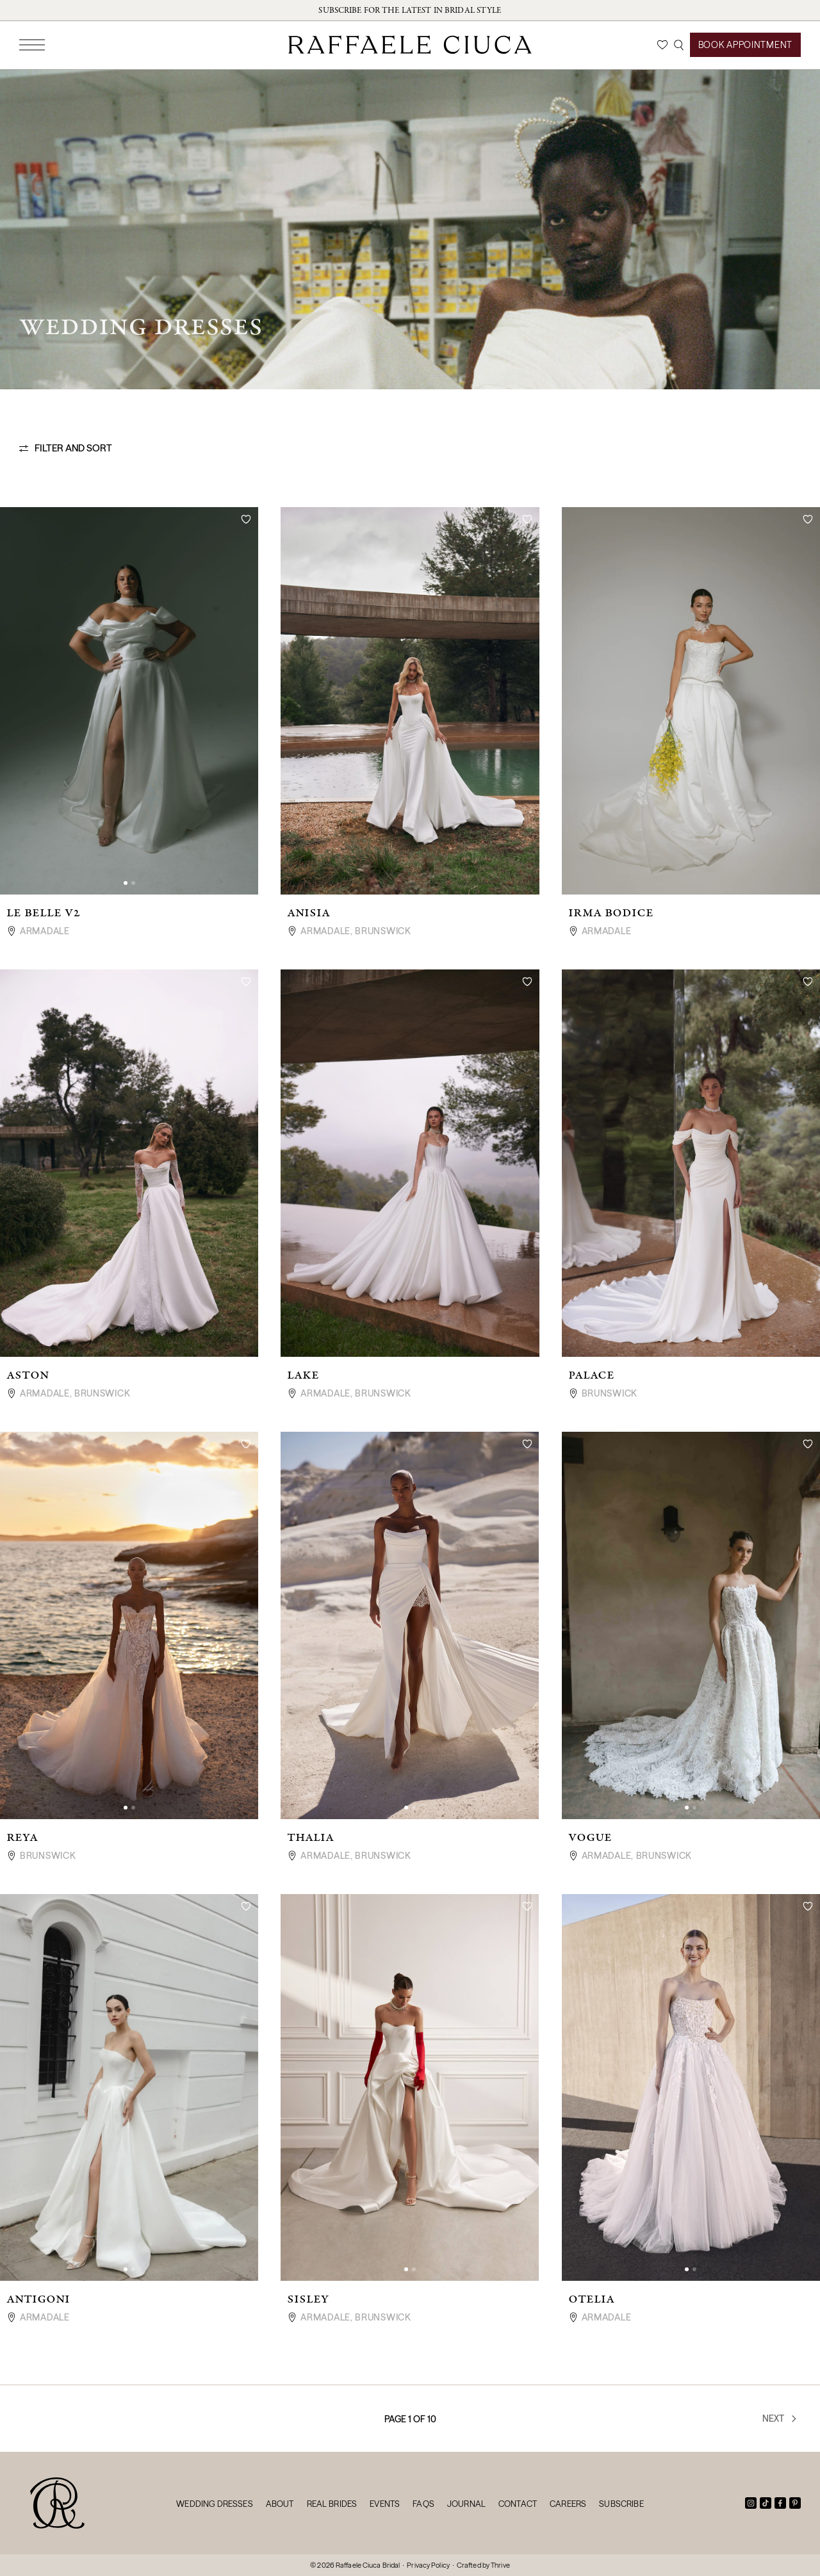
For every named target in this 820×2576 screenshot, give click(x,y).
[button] (125, 883)
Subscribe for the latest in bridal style (409, 10)
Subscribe (621, 2504)
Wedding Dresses (214, 2504)
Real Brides (332, 2504)
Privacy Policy (428, 2565)
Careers (568, 2504)
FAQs (423, 2504)
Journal (466, 2504)
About (280, 2504)
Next (780, 2418)
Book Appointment (745, 45)
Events (385, 2504)
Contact (517, 2504)
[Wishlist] (662, 45)
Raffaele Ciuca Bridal (368, 2565)
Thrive (500, 2565)
